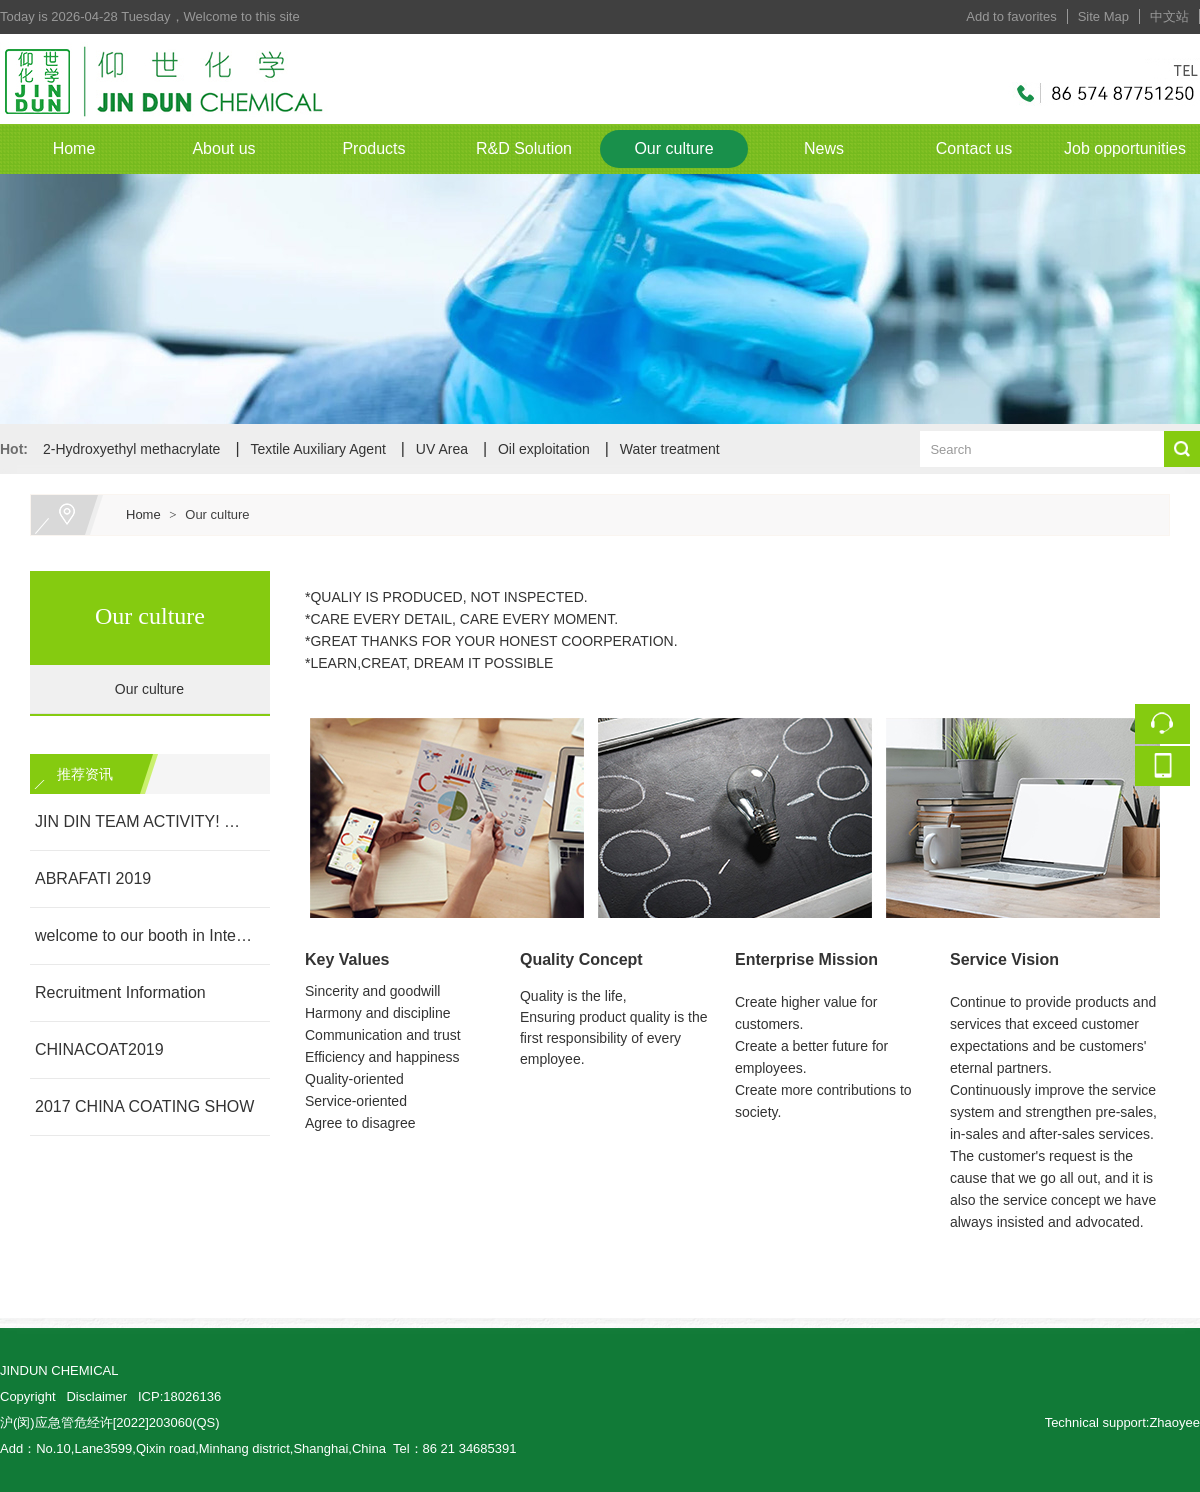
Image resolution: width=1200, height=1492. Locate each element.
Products (373, 148)
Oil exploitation (544, 449)
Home (74, 148)
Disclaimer (96, 1396)
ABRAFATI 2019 (93, 878)
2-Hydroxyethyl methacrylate (131, 449)
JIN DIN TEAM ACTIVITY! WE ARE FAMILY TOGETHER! (145, 821)
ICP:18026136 (179, 1396)
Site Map (1103, 16)
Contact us (974, 148)
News (824, 148)
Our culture (673, 148)
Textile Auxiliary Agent (317, 449)
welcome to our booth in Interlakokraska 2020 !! (145, 935)
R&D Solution (524, 148)
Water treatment (670, 449)
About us (223, 148)
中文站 (1169, 16)
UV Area (442, 449)
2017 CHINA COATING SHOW (144, 1106)
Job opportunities (1125, 148)
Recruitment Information (120, 992)
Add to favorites (1011, 16)
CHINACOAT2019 (99, 1049)
